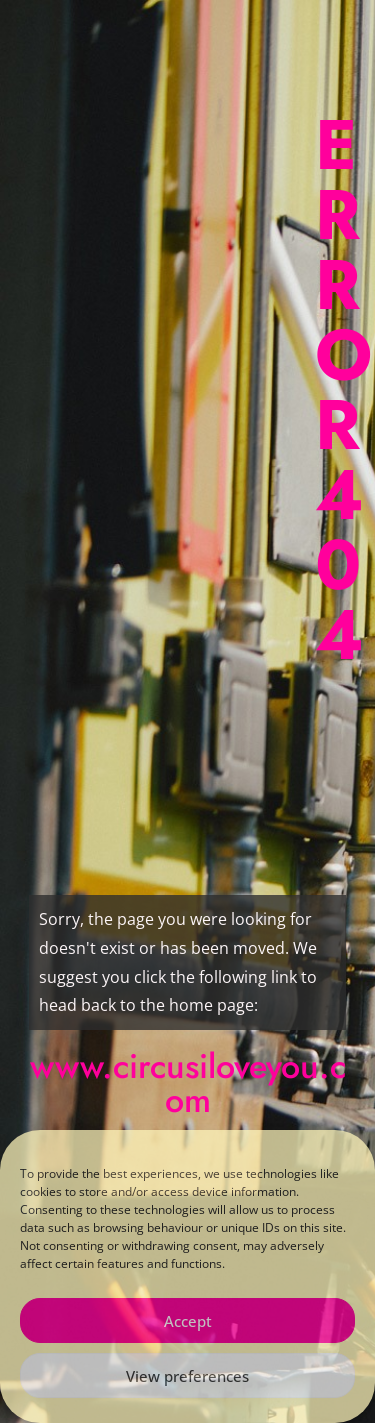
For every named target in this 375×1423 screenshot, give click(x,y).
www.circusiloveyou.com (188, 1083)
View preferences (187, 1376)
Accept (188, 1321)
